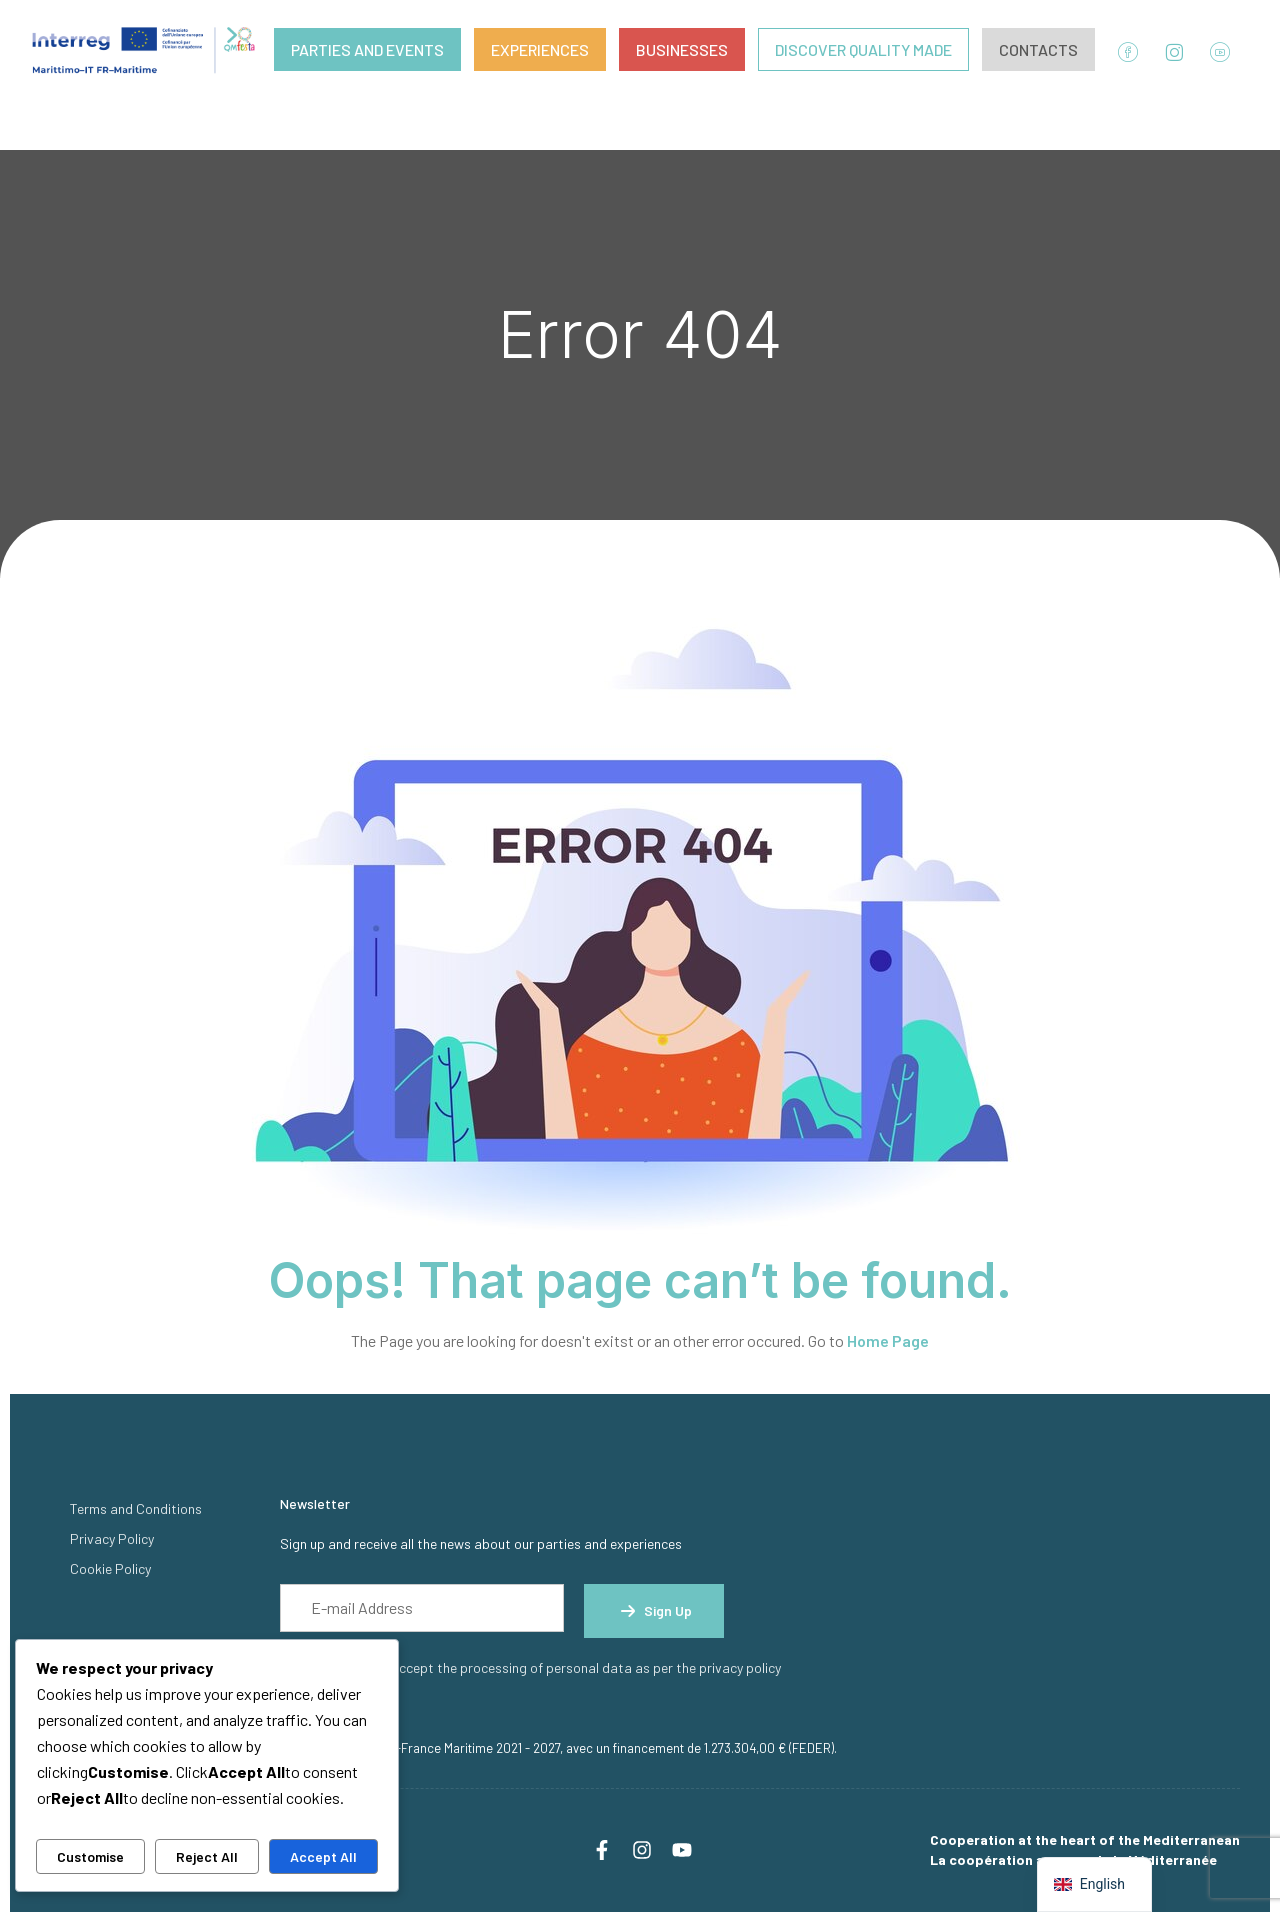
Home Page (888, 1340)
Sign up (654, 1611)
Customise (90, 1856)
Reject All (207, 1856)
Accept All (323, 1856)
